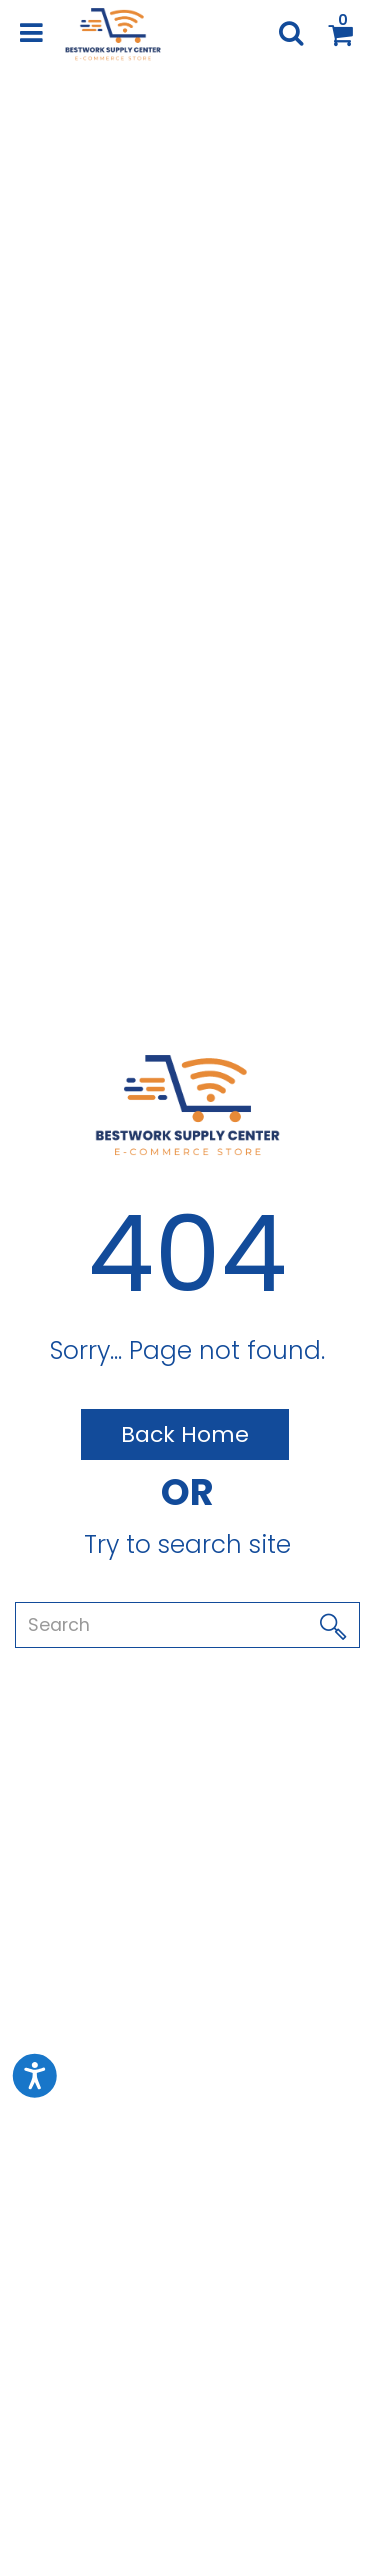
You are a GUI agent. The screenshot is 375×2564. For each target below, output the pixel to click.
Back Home (185, 1434)
